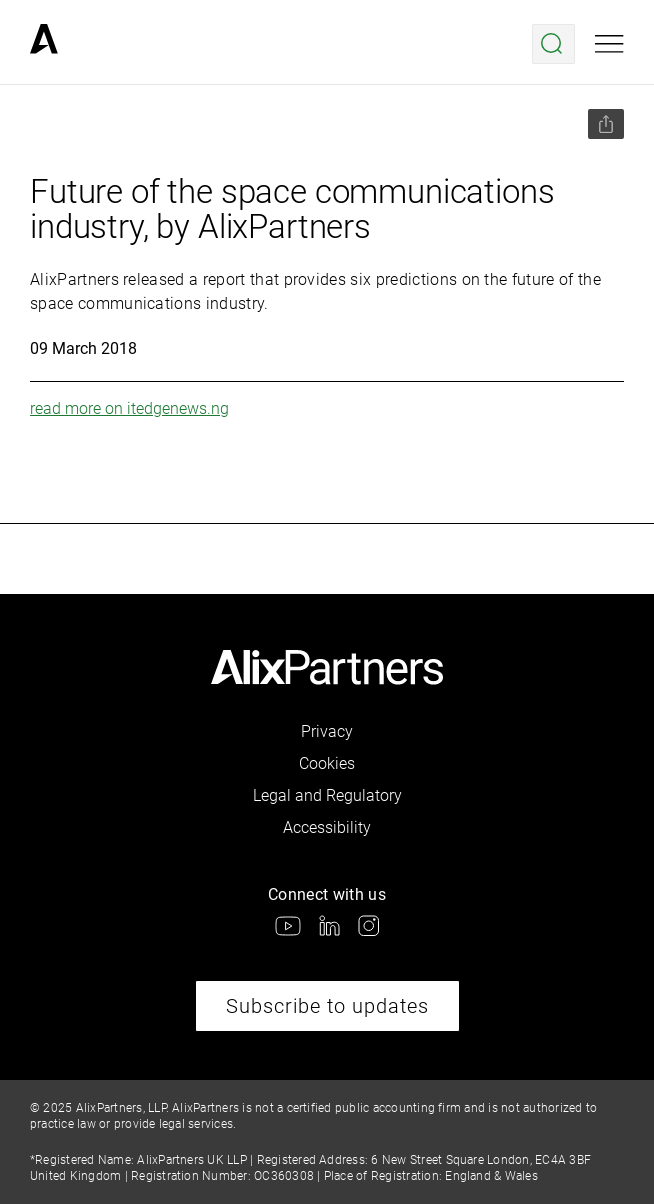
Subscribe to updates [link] (327, 1006)
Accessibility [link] (327, 827)
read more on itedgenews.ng (129, 408)
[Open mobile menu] (609, 44)
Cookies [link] (327, 763)
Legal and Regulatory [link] (327, 795)
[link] (44, 44)
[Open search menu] (553, 44)
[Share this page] (606, 124)
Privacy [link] (327, 731)
